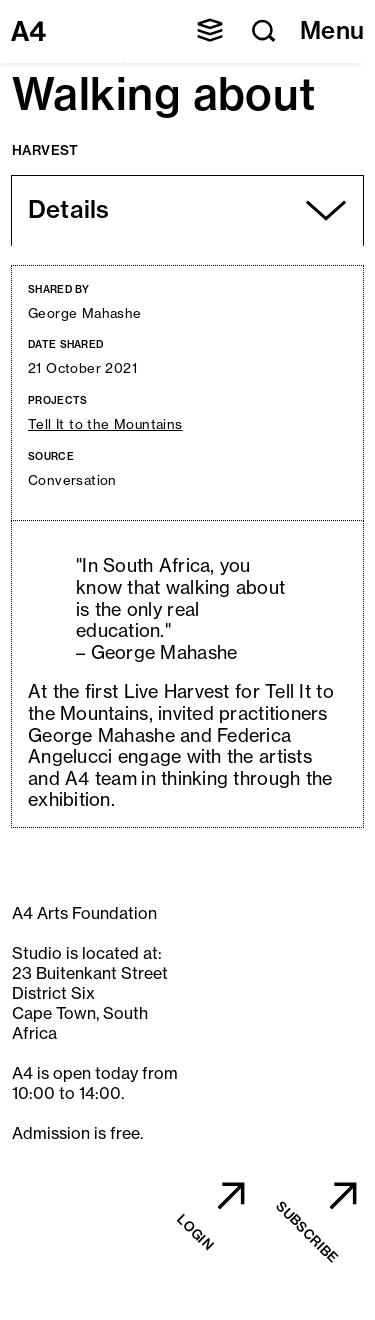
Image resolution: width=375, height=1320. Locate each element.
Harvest (45, 150)
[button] (210, 30)
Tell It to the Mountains (105, 424)
